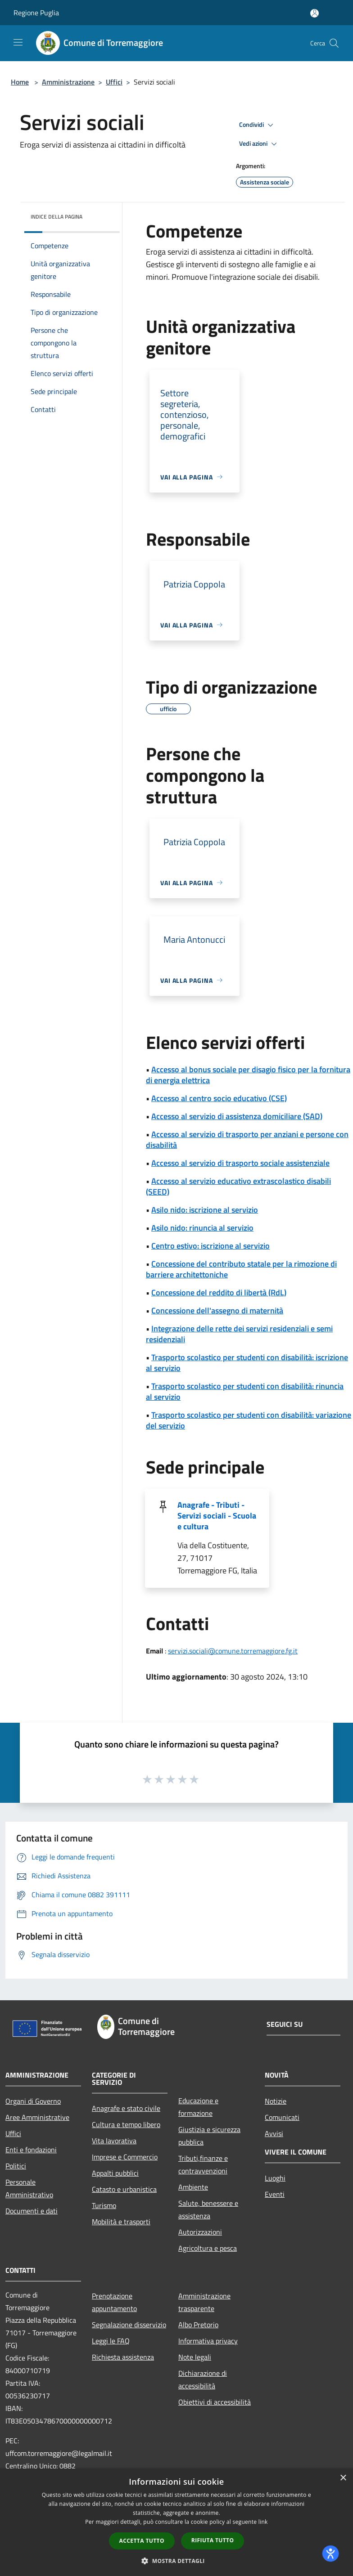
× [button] (342, 2478)
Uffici (114, 81)
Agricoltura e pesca (207, 2248)
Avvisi (274, 2133)
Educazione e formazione (198, 2107)
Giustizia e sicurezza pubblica (209, 2135)
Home (20, 81)
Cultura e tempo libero (126, 2124)
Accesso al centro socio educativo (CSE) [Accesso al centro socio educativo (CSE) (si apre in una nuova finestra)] (219, 1098)
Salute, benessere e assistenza (208, 2209)
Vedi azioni (259, 144)
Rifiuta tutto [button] (212, 2540)
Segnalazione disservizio (129, 2324)
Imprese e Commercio (125, 2156)
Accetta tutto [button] (141, 2541)
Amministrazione (68, 81)
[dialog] (176, 2522)
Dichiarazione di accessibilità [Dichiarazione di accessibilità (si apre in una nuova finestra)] (202, 2379)
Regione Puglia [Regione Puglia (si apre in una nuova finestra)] (36, 12)
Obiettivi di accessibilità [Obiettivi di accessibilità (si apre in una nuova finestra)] (214, 2402)
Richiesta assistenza (123, 2357)
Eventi (275, 2194)
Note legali (194, 2357)
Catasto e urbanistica (124, 2189)
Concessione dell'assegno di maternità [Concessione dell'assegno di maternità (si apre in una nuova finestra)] (217, 1310)
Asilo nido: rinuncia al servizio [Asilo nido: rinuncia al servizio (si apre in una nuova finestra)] (202, 1228)
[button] (176, 2560)
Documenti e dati (31, 2210)
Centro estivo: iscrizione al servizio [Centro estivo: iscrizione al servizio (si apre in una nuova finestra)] (210, 1246)
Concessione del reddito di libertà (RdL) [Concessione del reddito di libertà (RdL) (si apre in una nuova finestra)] (218, 1292)
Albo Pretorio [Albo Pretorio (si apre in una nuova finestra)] (198, 2324)
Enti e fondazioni (31, 2149)
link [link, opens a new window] (263, 2522)
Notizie (275, 2101)
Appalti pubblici (115, 2173)
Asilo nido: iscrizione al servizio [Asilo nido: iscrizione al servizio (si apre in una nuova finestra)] (204, 1210)
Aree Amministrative (37, 2117)
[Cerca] (334, 43)
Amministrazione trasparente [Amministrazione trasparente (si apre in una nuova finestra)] (204, 2302)
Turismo (104, 2205)
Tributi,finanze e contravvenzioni (203, 2164)
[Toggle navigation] (18, 42)
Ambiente (193, 2187)
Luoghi (275, 2178)
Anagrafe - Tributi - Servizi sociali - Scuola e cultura (216, 1515)
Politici (15, 2165)
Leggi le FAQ (111, 2340)
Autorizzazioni (200, 2232)
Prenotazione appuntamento (114, 2302)
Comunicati (282, 2117)
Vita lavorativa (114, 2140)
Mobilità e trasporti (121, 2221)
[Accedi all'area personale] (314, 13)
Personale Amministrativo (29, 2188)
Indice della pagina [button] (56, 216)
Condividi (257, 125)
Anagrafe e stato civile (126, 2108)
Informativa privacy (208, 2340)
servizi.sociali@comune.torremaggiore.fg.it (233, 1650)
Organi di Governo (33, 2101)
